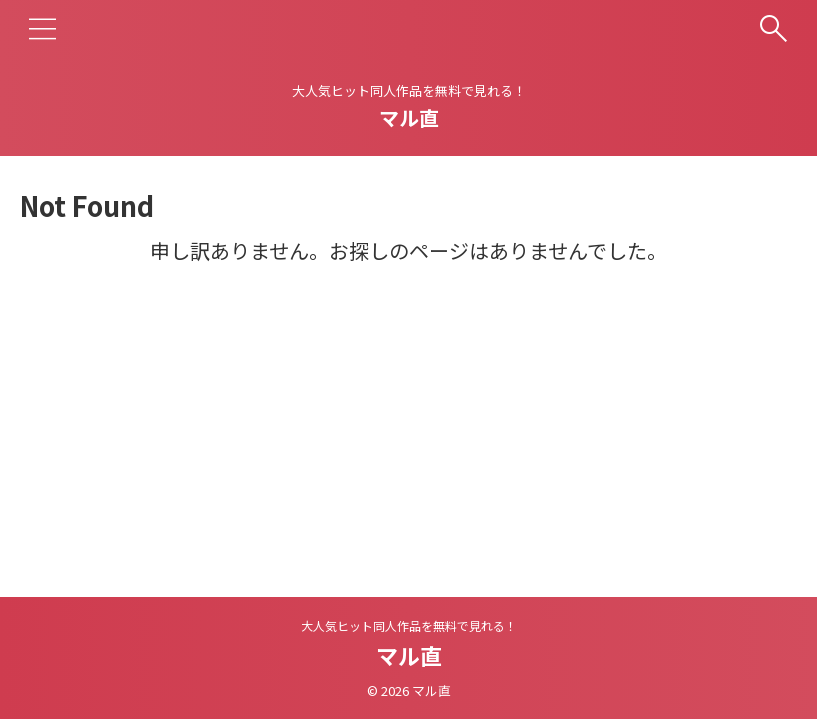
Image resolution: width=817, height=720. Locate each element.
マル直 (409, 117)
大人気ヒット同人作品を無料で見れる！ (409, 625)
